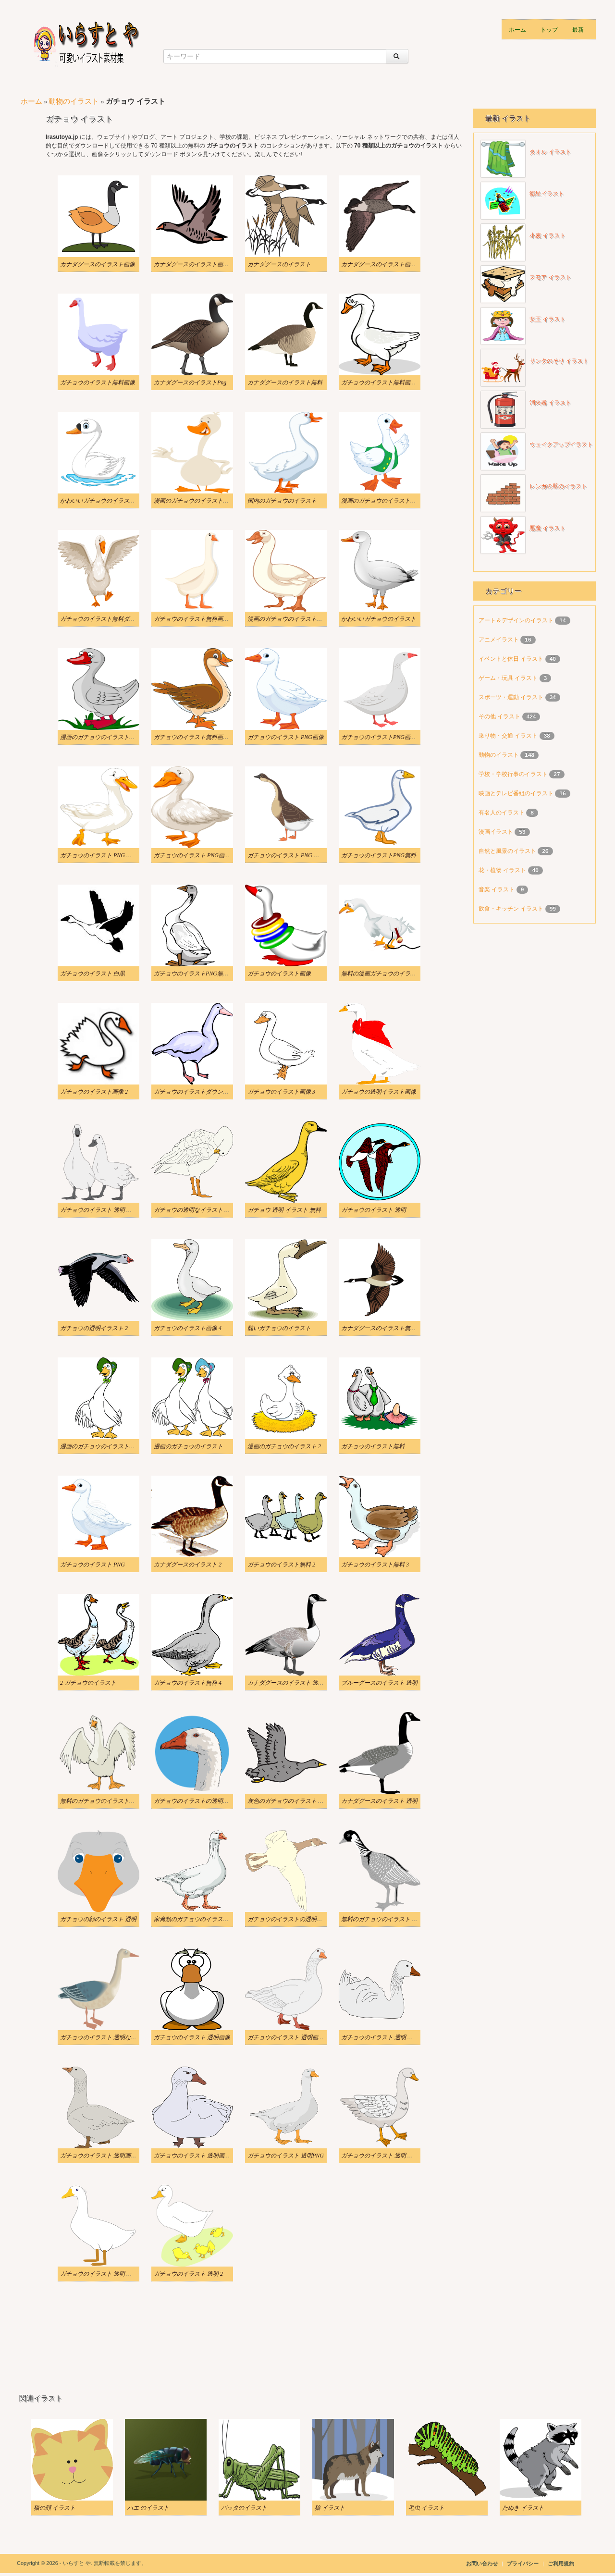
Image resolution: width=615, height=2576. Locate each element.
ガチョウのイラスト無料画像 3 (193, 619)
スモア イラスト (550, 277)
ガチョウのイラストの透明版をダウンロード (211, 1801)
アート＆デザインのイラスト (517, 620)
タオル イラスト (550, 151)
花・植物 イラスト (503, 870)
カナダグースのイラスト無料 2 (380, 1328)
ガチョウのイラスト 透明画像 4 (194, 2155)
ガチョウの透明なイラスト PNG (195, 1210)
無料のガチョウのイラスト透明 (100, 1801)
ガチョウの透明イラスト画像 (378, 1091)
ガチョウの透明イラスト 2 (94, 1328)
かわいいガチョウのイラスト (378, 619)
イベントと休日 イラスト (512, 658)
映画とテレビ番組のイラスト (517, 793)
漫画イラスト (497, 831)
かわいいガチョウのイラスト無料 (103, 500)
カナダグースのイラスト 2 (187, 1564)
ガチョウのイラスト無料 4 (187, 1682)
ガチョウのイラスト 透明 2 (188, 2273)
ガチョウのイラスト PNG (92, 1564)
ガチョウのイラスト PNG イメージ (292, 855)
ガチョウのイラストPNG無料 (378, 855)
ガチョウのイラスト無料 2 (281, 1564)
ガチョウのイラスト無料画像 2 (380, 382)
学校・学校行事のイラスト (514, 774)
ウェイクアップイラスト (561, 444)
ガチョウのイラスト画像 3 (281, 1091)
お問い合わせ (482, 2563)
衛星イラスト (546, 193)
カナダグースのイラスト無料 (284, 382)
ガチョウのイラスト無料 (373, 1446)
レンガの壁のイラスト (558, 486)
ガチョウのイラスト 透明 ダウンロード (391, 2037)
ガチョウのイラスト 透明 (373, 1210)
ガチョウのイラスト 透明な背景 (101, 2037)
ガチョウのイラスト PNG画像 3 (194, 855)
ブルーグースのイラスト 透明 (379, 1682)
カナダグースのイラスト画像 (97, 264)
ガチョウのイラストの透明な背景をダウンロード (310, 1919)
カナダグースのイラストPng (190, 382)
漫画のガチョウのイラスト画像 (381, 500)
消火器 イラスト (550, 402)
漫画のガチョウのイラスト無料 (100, 1446)
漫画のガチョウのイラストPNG (100, 737)
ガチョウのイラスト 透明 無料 (99, 1210)
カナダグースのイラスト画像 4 (380, 264)
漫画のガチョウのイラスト (188, 1446)
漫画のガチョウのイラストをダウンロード (208, 500)
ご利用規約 (561, 2563)
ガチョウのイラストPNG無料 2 (193, 973)
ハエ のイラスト (148, 2507)
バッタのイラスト (244, 2507)
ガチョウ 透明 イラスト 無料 (284, 1210)
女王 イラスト (547, 319)
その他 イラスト (500, 716)
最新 (578, 29)
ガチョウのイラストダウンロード (197, 1091)
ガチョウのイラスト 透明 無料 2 (382, 2155)
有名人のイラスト (502, 812)
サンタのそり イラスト (559, 360)
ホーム (517, 29)
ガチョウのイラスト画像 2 (94, 1091)
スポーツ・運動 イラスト (512, 697)
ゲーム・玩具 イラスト (509, 678)
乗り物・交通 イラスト (509, 735)
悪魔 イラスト (547, 528)
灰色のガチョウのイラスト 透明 (288, 1801)
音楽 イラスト (498, 889)
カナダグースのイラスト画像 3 (193, 264)
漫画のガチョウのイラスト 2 (284, 1446)
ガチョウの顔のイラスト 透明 (98, 1919)
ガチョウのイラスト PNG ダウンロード (110, 855)
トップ (549, 29)
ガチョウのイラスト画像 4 (187, 1328)
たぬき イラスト (523, 2507)
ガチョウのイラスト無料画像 (97, 382)
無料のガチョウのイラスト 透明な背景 (391, 1919)
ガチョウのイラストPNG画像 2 (380, 737)
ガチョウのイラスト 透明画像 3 (100, 2155)
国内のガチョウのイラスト (282, 500)
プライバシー (523, 2563)
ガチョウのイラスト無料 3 (375, 1564)
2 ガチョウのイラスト (88, 1682)
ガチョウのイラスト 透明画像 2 (287, 2037)
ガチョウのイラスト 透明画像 (192, 2037)
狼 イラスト (330, 2507)
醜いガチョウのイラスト (279, 1328)
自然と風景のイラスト (508, 851)
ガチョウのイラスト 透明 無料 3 (101, 2273)
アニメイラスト (499, 639)
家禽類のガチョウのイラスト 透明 (198, 1919)
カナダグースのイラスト (279, 264)
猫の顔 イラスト (54, 2507)
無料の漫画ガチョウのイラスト (381, 973)
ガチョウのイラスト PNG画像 (285, 737)
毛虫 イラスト (426, 2507)
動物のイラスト (74, 101)
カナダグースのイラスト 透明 (379, 1801)
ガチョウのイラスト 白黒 (92, 973)
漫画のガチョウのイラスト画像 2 (289, 619)
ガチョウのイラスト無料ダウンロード (109, 619)
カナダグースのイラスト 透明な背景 (294, 1682)
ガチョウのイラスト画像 (279, 973)
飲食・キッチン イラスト (512, 908)
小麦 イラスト (547, 235)
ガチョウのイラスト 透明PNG (285, 2155)
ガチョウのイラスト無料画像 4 (193, 737)
